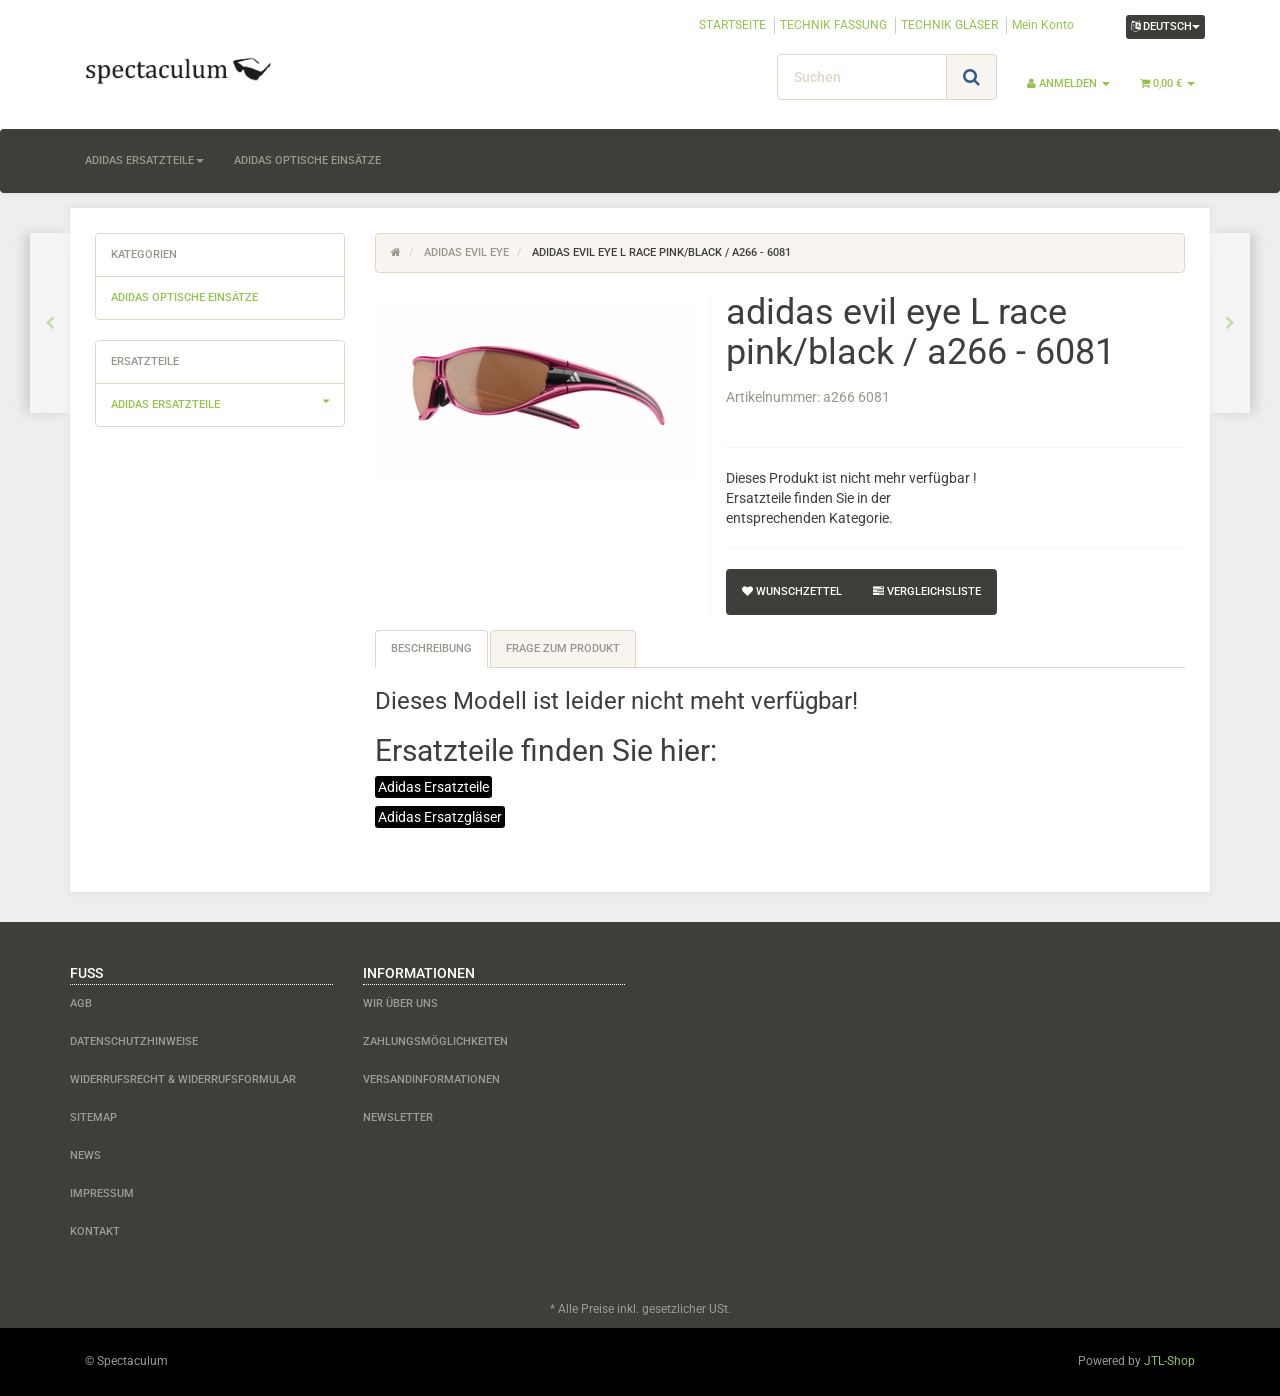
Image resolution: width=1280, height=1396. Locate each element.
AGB (81, 1003)
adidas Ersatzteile (144, 160)
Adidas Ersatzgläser (440, 817)
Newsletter (398, 1117)
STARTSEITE (732, 25)
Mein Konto (1043, 25)
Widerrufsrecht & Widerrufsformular (183, 1079)
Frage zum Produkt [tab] (563, 648)
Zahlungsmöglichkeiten (435, 1041)
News (85, 1155)
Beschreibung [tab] (431, 648)
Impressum (102, 1193)
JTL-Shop (1169, 1361)
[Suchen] (862, 77)
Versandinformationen (431, 1079)
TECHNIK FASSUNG (833, 25)
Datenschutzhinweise (134, 1041)
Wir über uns (400, 1003)
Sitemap (93, 1117)
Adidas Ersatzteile (433, 787)
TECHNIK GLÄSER (949, 25)
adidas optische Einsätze (307, 160)
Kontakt (95, 1231)
